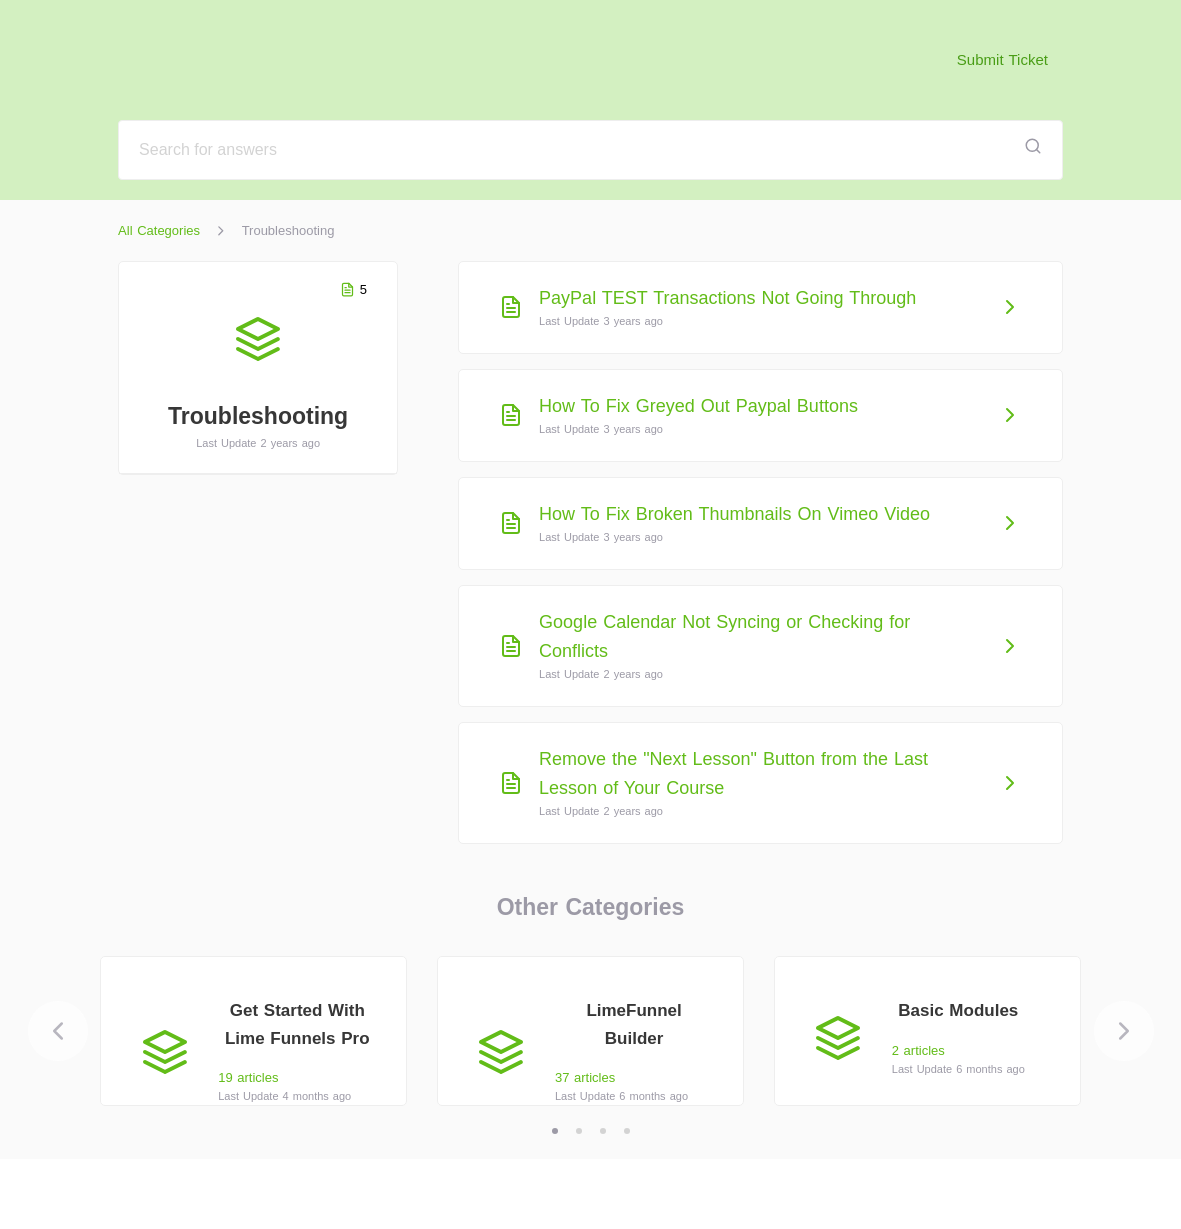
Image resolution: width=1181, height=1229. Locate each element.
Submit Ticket (1002, 59)
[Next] (1124, 1031)
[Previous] (58, 1031)
